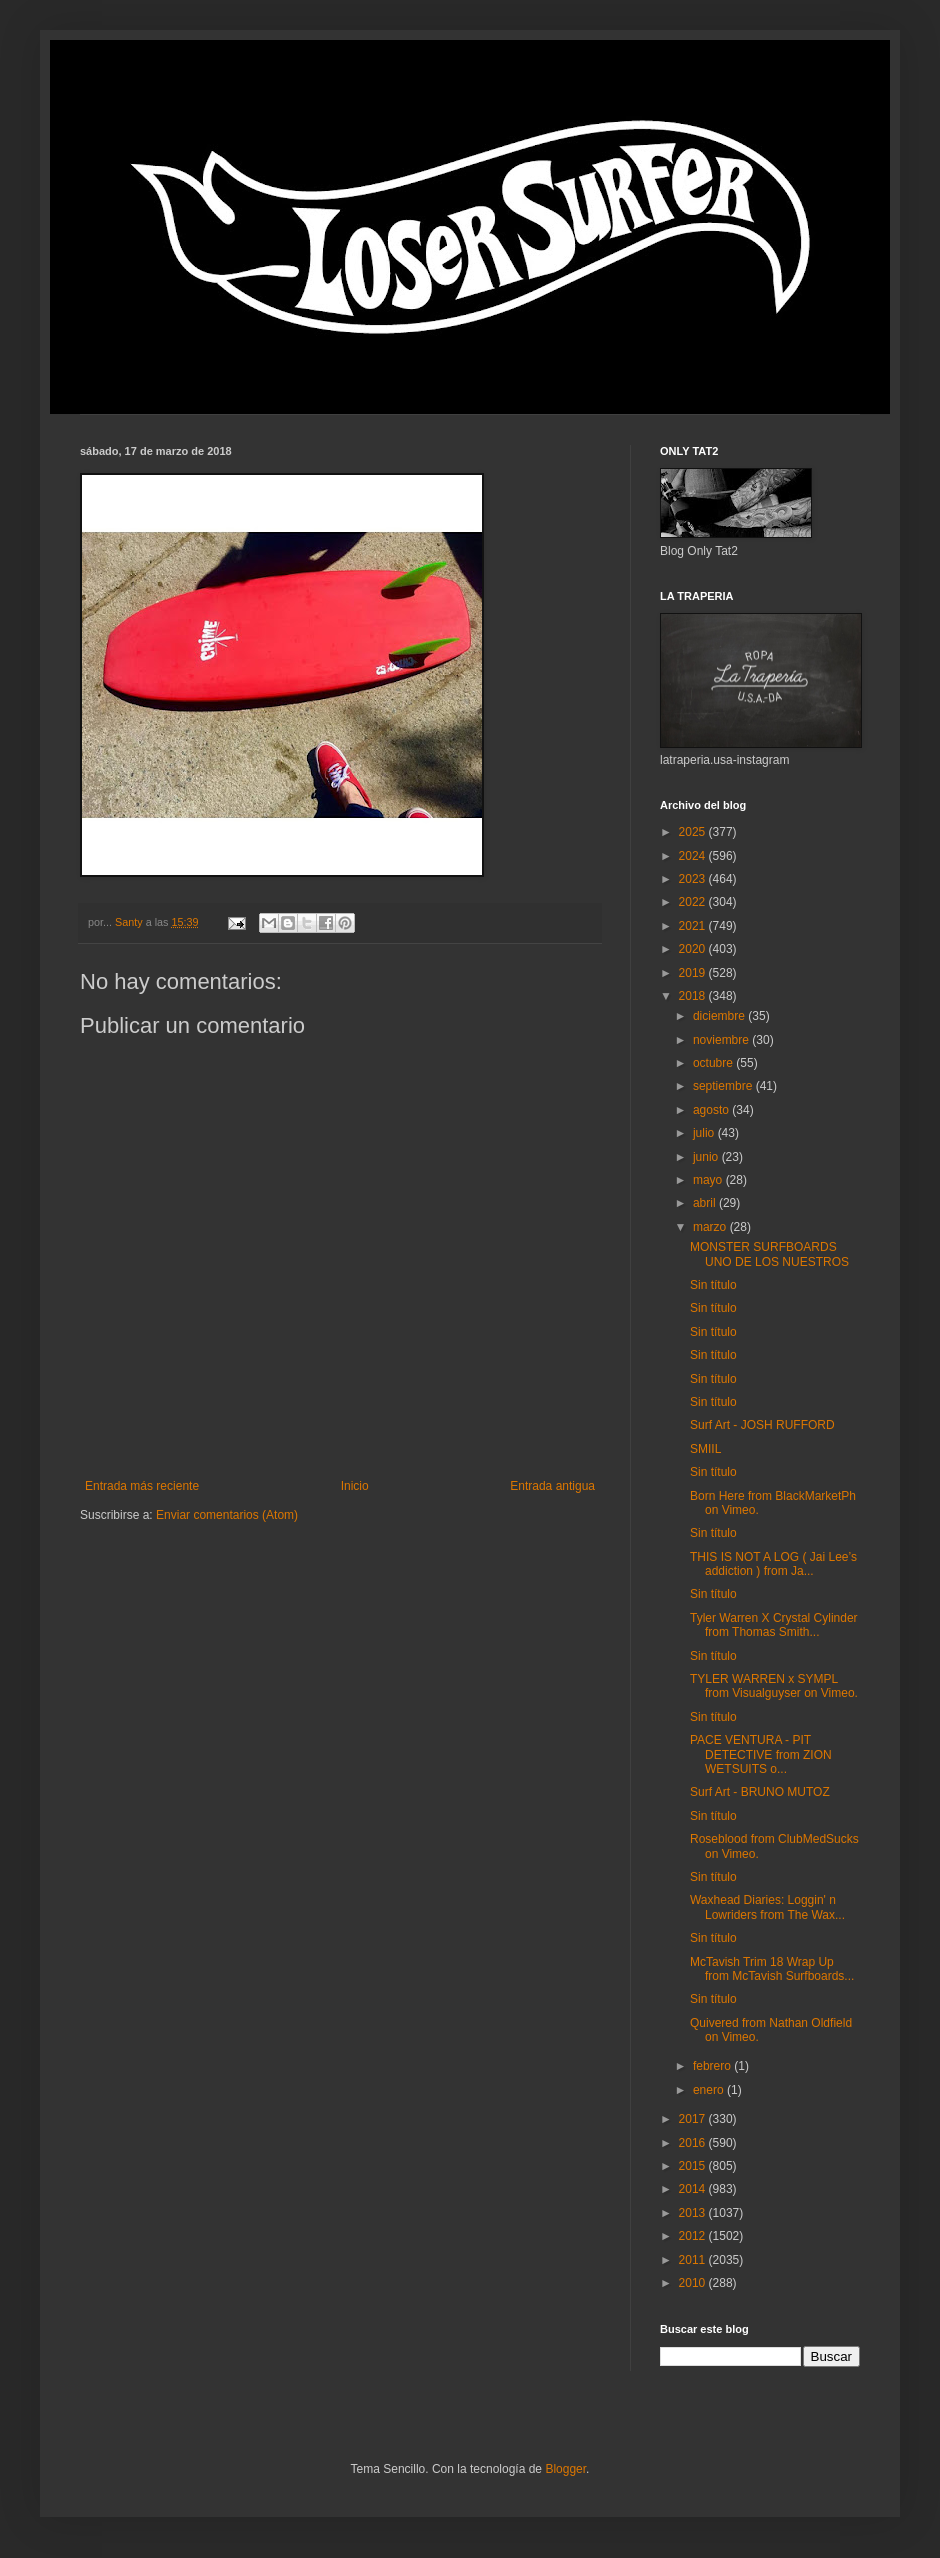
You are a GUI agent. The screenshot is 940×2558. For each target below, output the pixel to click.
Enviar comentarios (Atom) (227, 1515)
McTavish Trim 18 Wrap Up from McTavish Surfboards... (772, 1969)
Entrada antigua (552, 1486)
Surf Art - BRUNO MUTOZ (760, 1792)
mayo (709, 1180)
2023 (694, 879)
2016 (694, 2143)
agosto (712, 1110)
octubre (714, 1063)
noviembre (722, 1040)
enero (710, 2090)
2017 (694, 2119)
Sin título (713, 1285)
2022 (694, 902)
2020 (694, 949)
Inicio (355, 1486)
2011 (694, 2260)
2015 (694, 2166)
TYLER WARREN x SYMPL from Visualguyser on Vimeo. (774, 1686)
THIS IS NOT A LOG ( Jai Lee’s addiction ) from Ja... (773, 1564)
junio (707, 1157)
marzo (711, 1227)
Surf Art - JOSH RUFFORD (762, 1425)
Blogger (565, 2469)
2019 (694, 973)
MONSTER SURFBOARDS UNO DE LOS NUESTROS (769, 1254)
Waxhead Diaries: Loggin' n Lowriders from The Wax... (767, 1907)
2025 (694, 832)
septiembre (724, 1086)
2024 (694, 856)
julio (705, 1133)
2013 (694, 2213)
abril (706, 1203)
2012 (694, 2236)
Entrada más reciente (142, 1486)
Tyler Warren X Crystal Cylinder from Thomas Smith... (774, 1625)
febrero (713, 2066)
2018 (694, 996)
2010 (694, 2283)
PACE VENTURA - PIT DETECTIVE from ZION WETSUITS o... (761, 1754)
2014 (694, 2189)
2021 (694, 926)
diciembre (720, 1016)
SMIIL (705, 1449)
